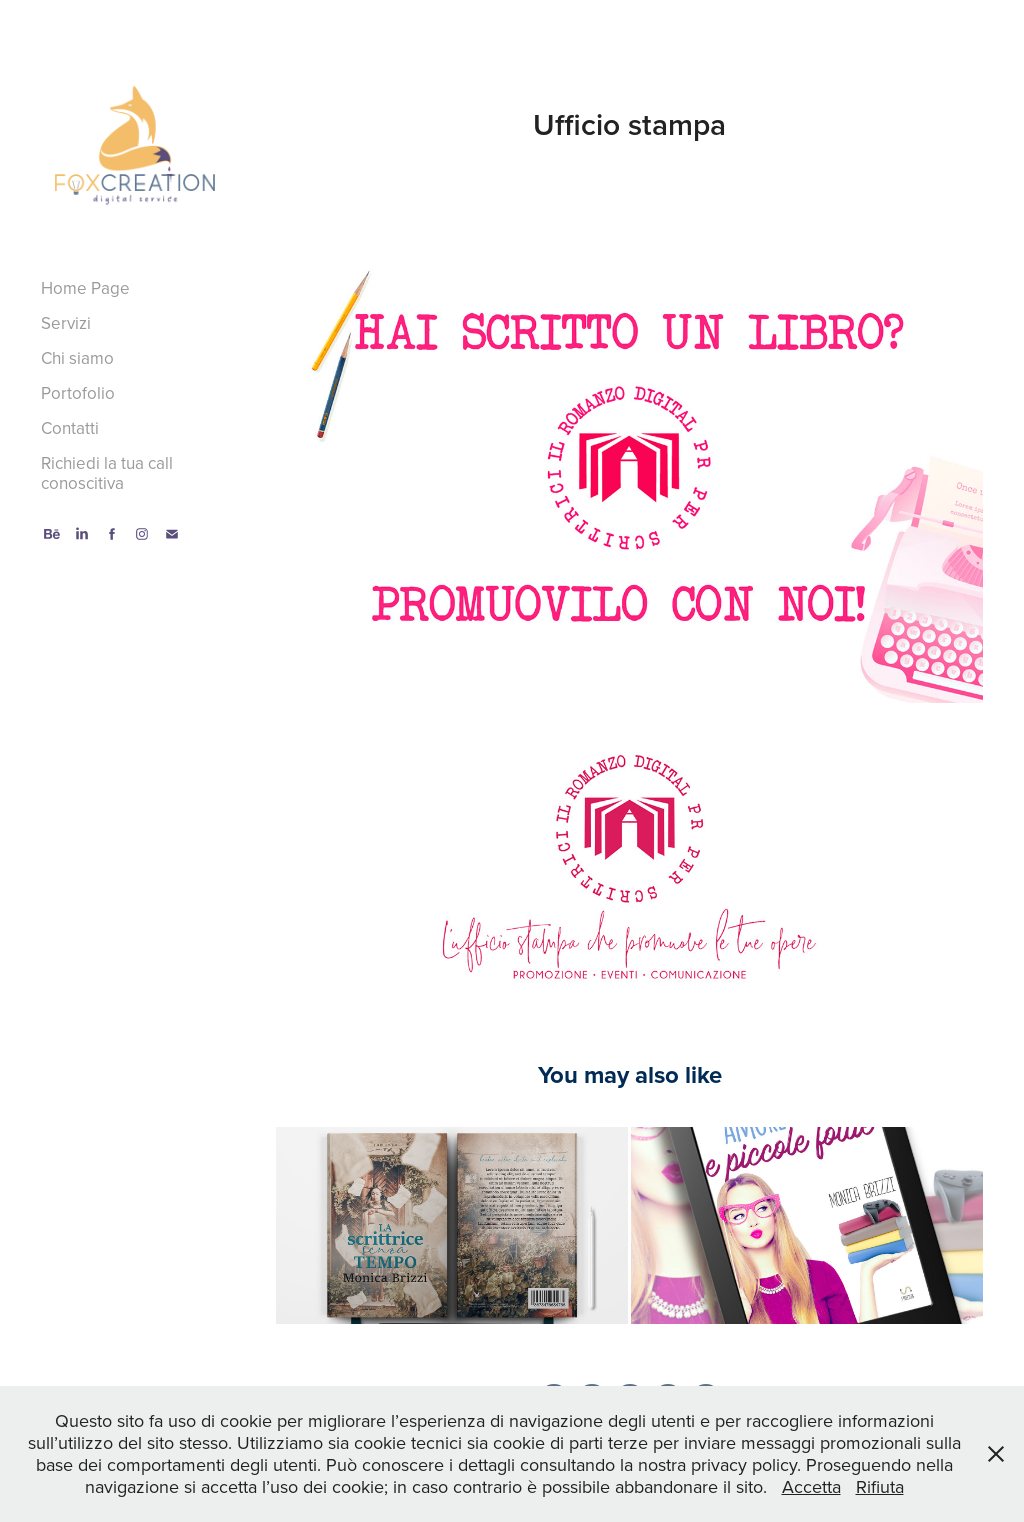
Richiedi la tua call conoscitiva (107, 473)
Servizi (66, 323)
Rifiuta (880, 1486)
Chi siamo (77, 358)
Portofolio (78, 393)
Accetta (811, 1486)
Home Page (85, 288)
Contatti (70, 428)
